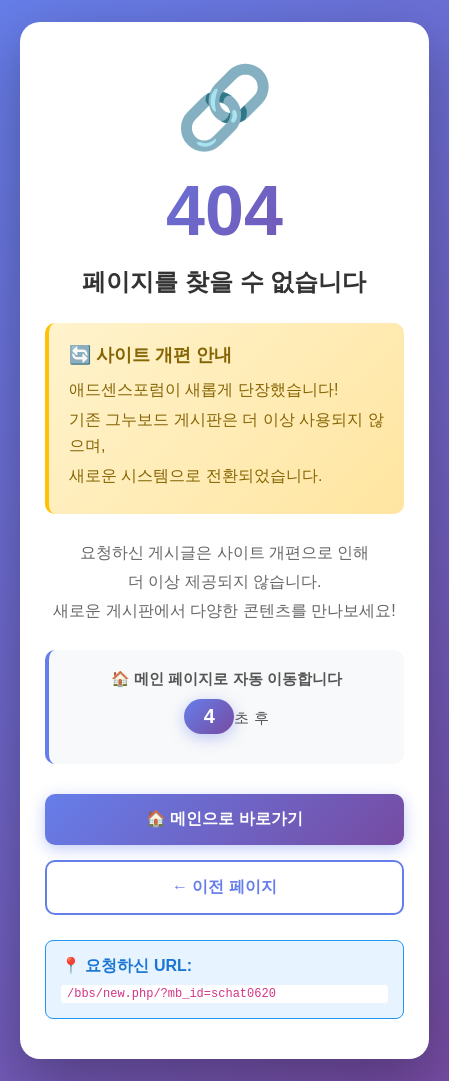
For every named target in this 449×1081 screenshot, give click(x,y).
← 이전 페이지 (224, 885)
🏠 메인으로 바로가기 (224, 817)
